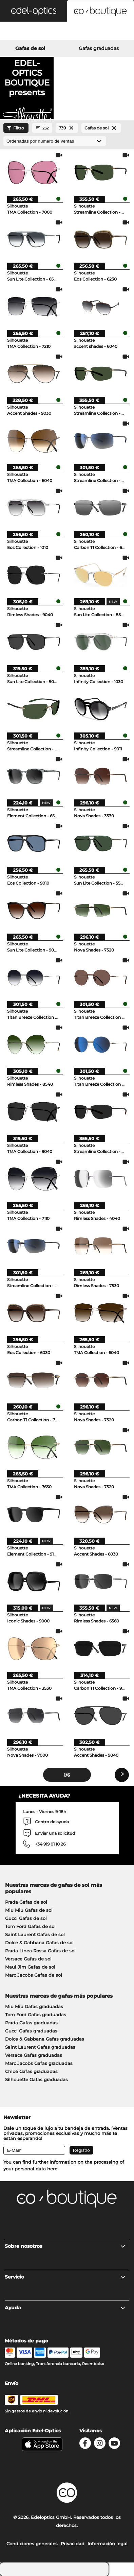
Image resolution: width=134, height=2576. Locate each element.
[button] (33, 10)
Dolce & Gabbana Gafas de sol (39, 1942)
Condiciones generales (32, 2543)
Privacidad (72, 2543)
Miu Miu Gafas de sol (29, 1910)
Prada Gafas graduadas (31, 2022)
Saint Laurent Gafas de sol (35, 1934)
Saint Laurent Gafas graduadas (40, 2047)
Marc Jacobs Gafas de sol (33, 1975)
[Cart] (111, 32)
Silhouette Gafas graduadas (36, 2079)
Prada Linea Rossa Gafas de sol (40, 1950)
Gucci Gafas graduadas (31, 2030)
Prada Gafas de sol (26, 1902)
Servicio (65, 2277)
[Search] (22, 32)
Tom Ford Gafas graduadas (35, 2014)
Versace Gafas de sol (28, 1958)
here (52, 2168)
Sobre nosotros (65, 2246)
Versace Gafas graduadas (33, 2055)
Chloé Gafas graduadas (31, 2071)
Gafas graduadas (99, 48)
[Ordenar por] (54, 141)
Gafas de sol (30, 48)
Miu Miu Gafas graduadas (34, 2006)
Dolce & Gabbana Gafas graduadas (44, 2039)
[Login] (67, 32)
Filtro (14, 128)
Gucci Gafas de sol (26, 1918)
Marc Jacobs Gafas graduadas (39, 2063)
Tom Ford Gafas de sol (30, 1926)
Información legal (108, 2543)
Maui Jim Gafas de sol (30, 1967)
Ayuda (65, 2308)
